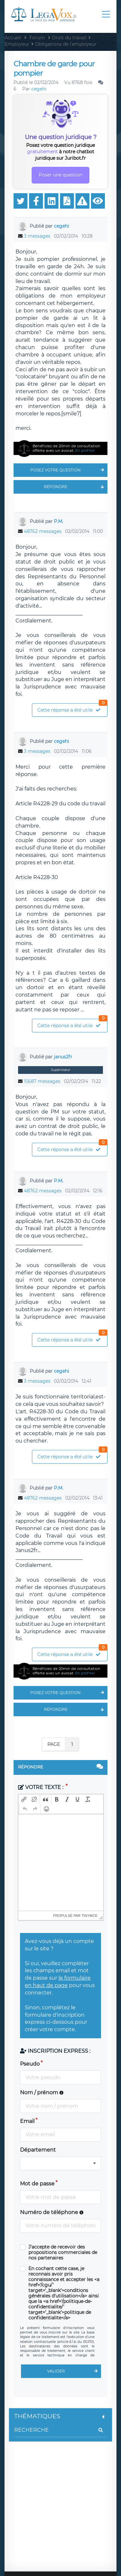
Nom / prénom (42, 2092)
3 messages (37, 236)
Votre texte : (41, 1787)
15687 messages (42, 1081)
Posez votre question (68, 470)
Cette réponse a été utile (72, 708)
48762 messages (43, 531)
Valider (74, 2371)
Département (38, 2150)
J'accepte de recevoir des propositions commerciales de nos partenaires (62, 2252)
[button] (24, 1799)
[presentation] (23, 1799)
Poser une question (60, 175)
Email (27, 2121)
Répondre (75, 487)
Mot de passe (37, 2184)
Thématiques (60, 2416)
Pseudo (30, 2064)
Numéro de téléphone (52, 2212)
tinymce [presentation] (90, 1916)
